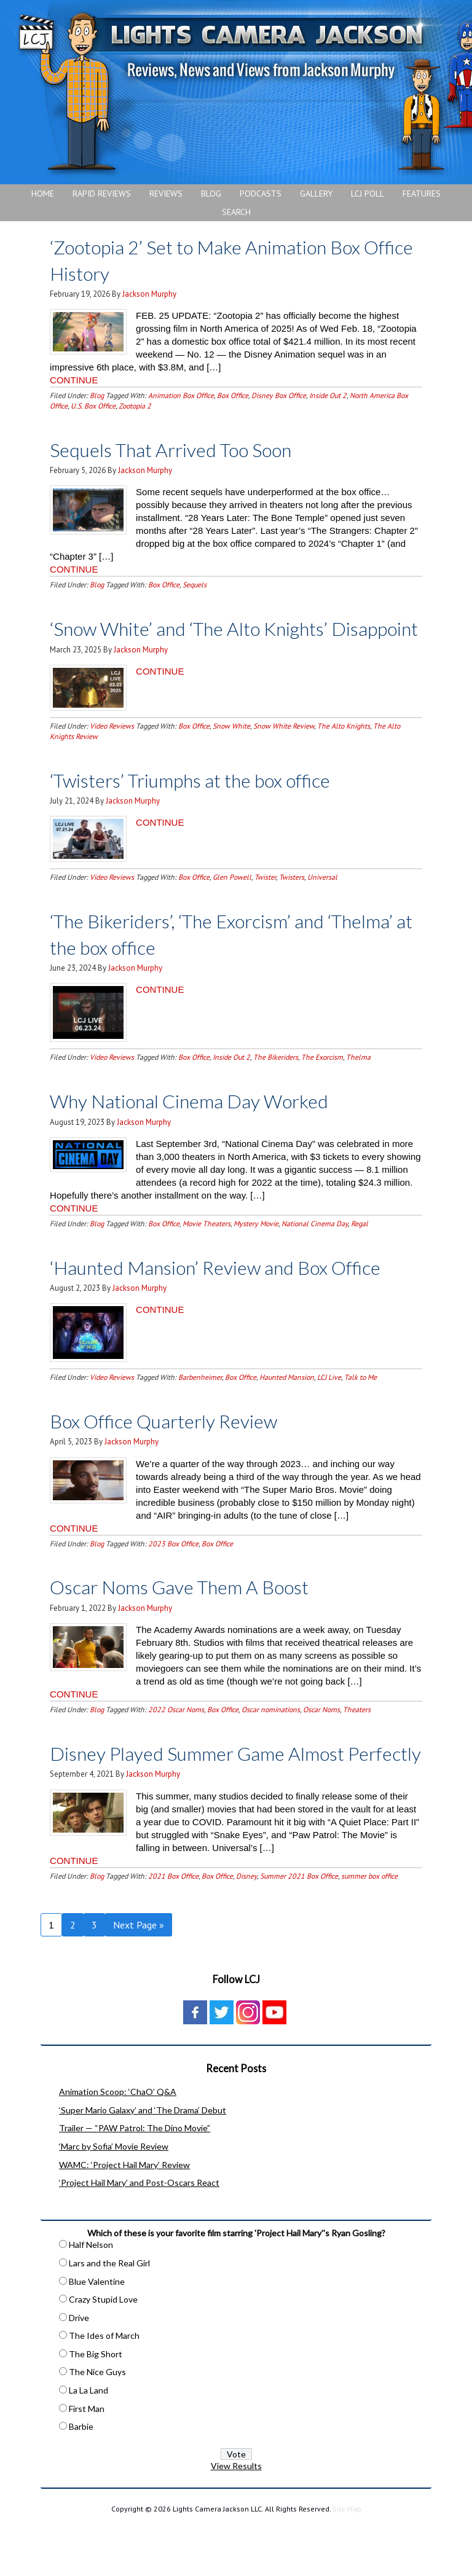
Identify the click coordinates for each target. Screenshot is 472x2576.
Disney (246, 1928)
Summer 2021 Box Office (299, 1928)
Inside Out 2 (328, 395)
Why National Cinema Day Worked (207, 1126)
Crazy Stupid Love (103, 2351)
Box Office (232, 395)
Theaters (357, 1735)
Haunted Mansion (286, 1403)
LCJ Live (329, 1403)
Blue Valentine (97, 2333)
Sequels (194, 584)
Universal (322, 903)
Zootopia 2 (135, 405)
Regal (359, 1249)
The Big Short (95, 2406)
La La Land (88, 2442)
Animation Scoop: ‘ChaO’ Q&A (117, 2144)
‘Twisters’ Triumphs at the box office (209, 805)
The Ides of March (104, 2387)
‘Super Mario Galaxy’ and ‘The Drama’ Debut (142, 2162)
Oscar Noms (321, 1735)
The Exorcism (322, 1083)
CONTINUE (74, 380)
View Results (236, 2518)
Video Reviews (112, 751)
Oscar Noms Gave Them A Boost (196, 1612)
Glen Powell (232, 903)
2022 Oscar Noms (176, 1735)
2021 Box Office (173, 1928)
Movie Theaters (206, 1249)
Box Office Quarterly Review (177, 1445)
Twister (265, 903)
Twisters (291, 903)
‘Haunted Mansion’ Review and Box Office (236, 1292)
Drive (79, 2370)
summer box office (369, 1928)
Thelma (358, 1083)
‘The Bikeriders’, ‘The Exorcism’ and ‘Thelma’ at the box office (205, 959)
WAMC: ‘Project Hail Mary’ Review (124, 2217)
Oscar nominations (271, 1735)
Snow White (231, 751)
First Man (86, 2461)
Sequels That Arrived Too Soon (185, 448)
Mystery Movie (256, 1249)
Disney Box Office (278, 395)
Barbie (81, 2478)
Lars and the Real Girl (109, 2315)
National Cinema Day (314, 1249)
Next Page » (138, 1977)
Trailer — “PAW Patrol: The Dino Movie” (134, 2180)
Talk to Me (360, 1403)
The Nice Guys (97, 2424)
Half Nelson (91, 2297)
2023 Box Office (173, 1569)
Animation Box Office (181, 395)
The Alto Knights (343, 751)
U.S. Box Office (93, 405)
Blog (97, 395)
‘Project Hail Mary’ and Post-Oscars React (139, 2235)
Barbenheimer (200, 1403)
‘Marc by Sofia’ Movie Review (113, 2198)
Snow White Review (283, 751)
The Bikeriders (275, 1083)
